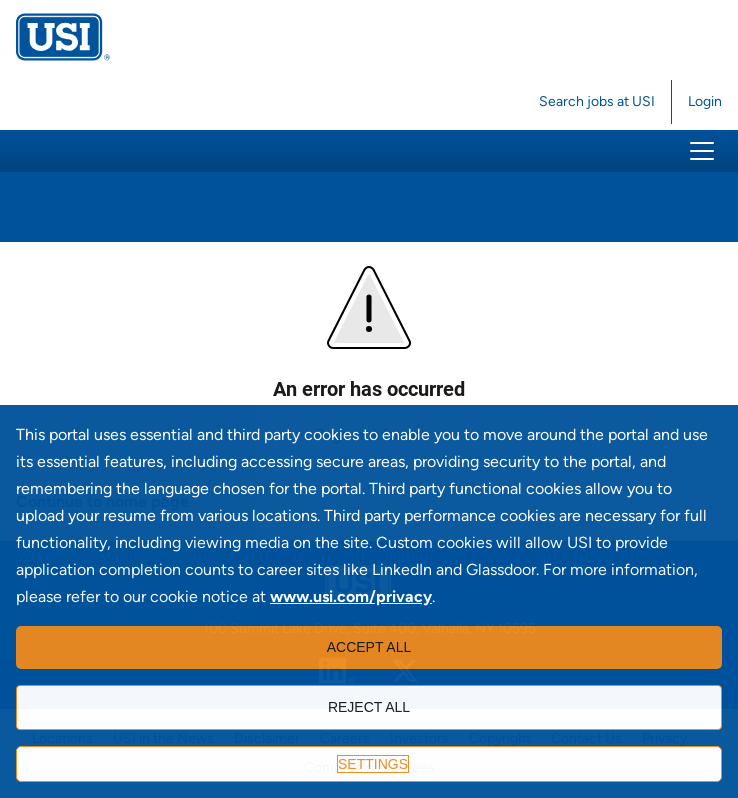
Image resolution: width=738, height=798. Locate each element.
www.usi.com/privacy (351, 596)
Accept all (369, 647)
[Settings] (369, 764)
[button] (702, 151)
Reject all (369, 707)
